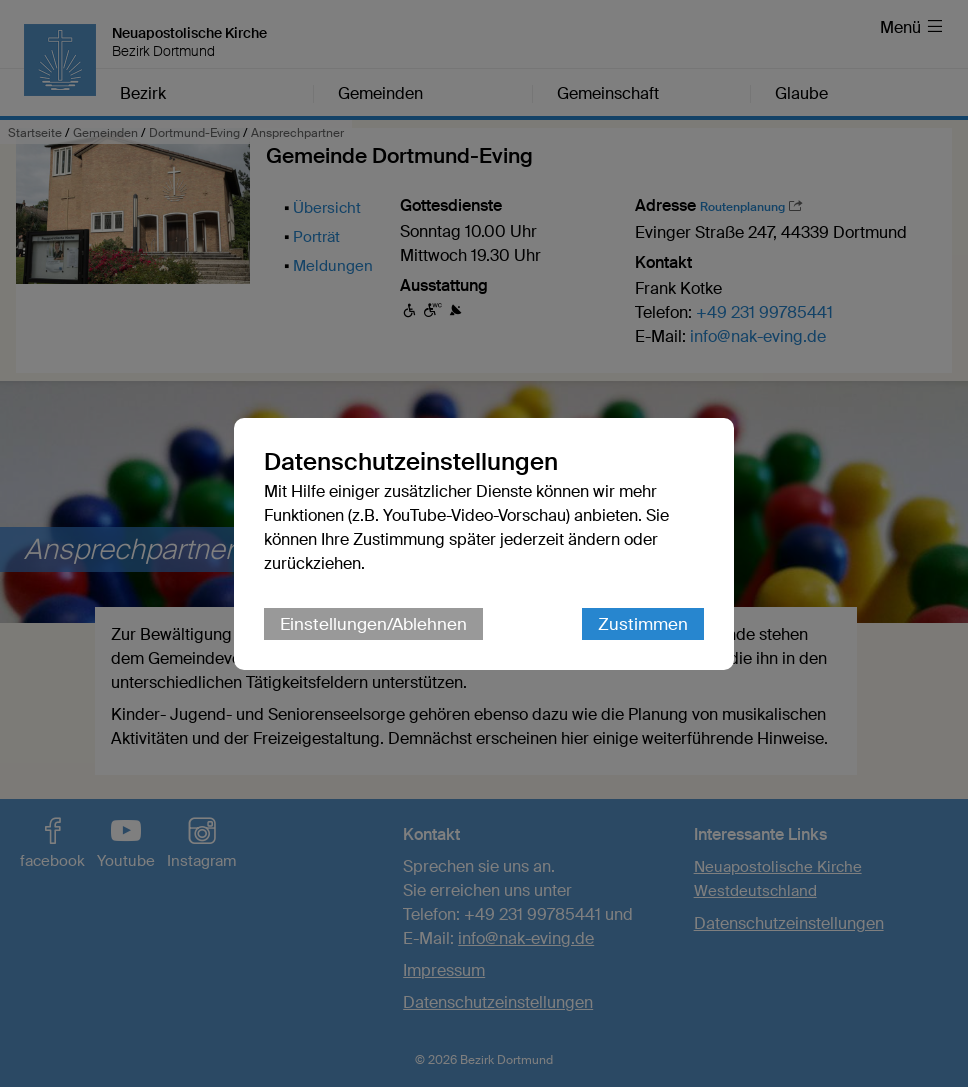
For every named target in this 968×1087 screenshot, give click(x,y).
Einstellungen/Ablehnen (373, 624)
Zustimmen (643, 624)
